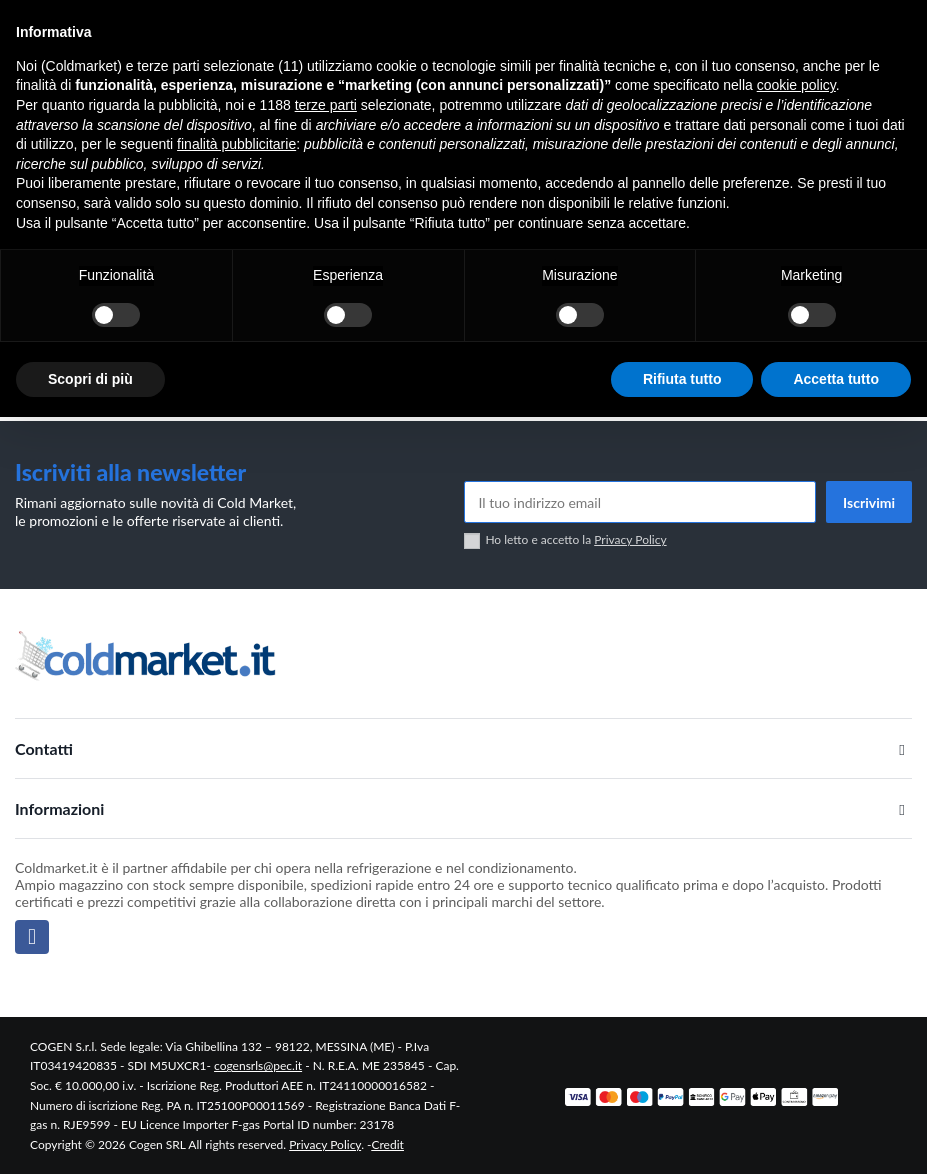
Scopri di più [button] (90, 379)
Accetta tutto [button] (836, 379)
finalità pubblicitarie (236, 144)
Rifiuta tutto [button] (682, 379)
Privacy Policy (630, 539)
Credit (388, 1144)
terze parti (326, 105)
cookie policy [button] (796, 85)
